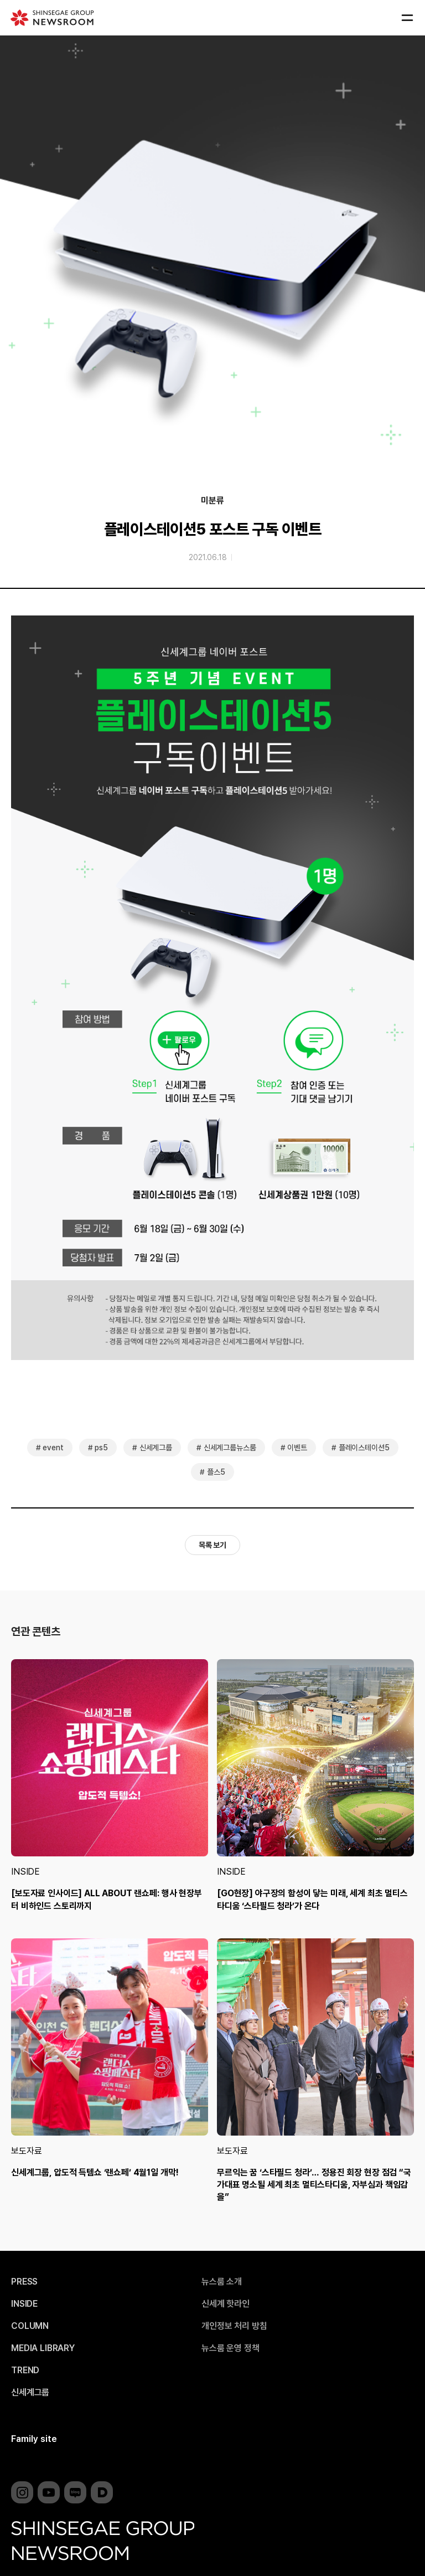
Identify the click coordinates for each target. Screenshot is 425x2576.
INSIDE (25, 1871)
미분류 (212, 500)
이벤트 (297, 1447)
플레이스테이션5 (364, 1447)
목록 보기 (212, 1545)
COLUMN (30, 2326)
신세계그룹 (155, 1447)
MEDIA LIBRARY (43, 2348)
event (53, 1447)
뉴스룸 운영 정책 (230, 2348)
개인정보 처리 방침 (234, 2326)
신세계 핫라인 (225, 2304)
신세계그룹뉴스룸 (230, 1447)
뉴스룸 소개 (221, 2281)
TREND (25, 2370)
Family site (34, 2439)
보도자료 (26, 2151)
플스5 (216, 1471)
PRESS (24, 2281)
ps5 (101, 1447)
